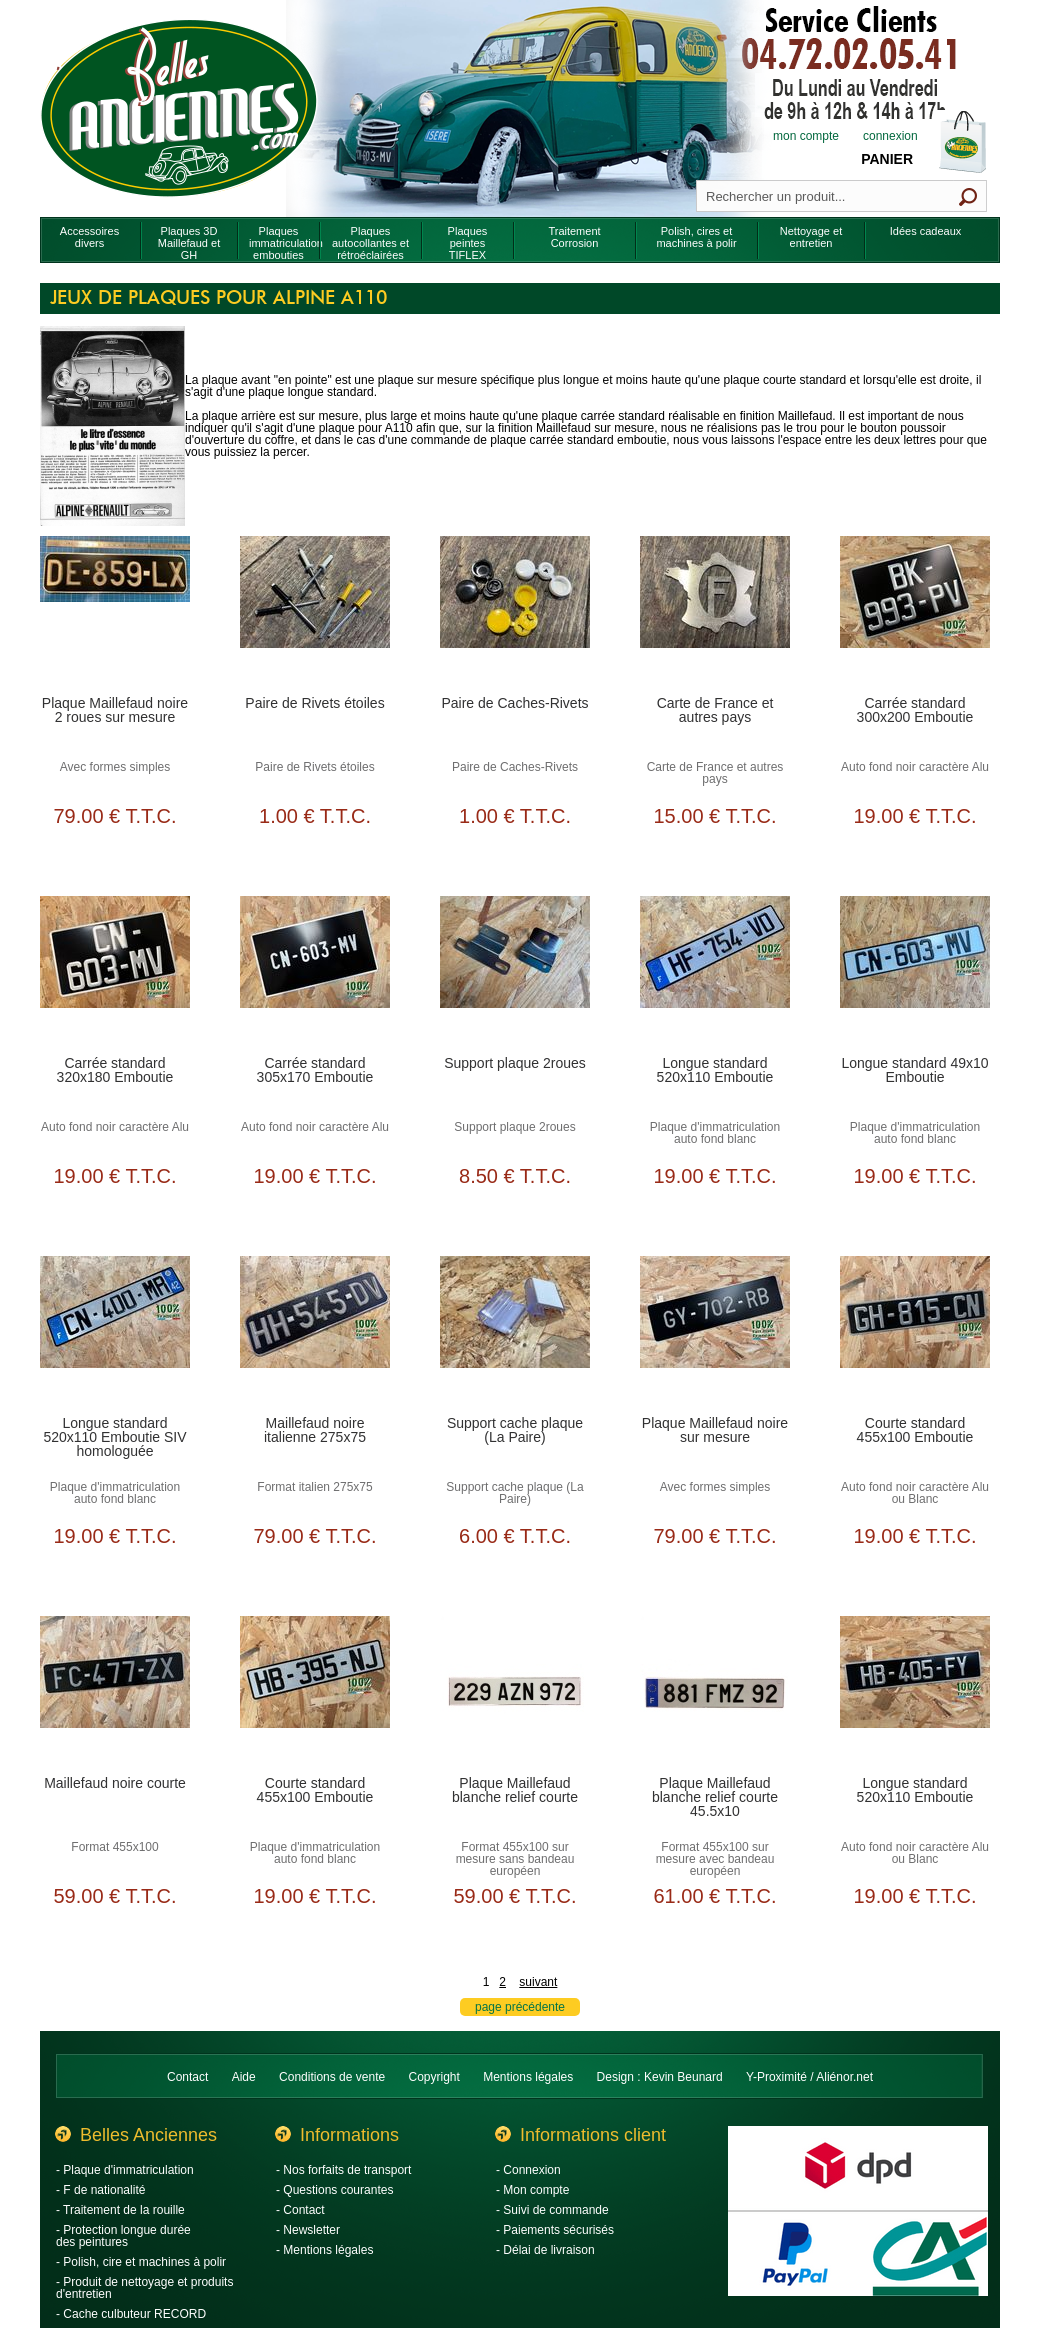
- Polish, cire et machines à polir (141, 2262)
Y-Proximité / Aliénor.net (809, 2077)
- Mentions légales (324, 2250)
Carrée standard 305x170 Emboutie (315, 1070)
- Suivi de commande (552, 2210)
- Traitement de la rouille (120, 2210)
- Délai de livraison (545, 2250)
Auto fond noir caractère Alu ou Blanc (915, 1493)
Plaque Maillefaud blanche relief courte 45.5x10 (715, 1797)
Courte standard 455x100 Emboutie (915, 1430)
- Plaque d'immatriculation (125, 2170)
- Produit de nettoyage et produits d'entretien (144, 2288)
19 (914, 816)
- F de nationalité (100, 2190)
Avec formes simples (115, 767)
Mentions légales (528, 2077)
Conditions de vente (332, 2077)
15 (714, 816)
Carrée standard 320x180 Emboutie (115, 1070)
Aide (244, 2077)
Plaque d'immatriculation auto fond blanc (715, 1133)
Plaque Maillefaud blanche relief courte (515, 1790)
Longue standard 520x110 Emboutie (715, 1070)
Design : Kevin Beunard (660, 2077)
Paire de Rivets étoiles (314, 703)
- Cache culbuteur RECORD (131, 2314)
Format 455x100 (114, 1847)
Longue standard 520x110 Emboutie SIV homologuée (114, 1437)
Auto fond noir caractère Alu (915, 767)
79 (114, 816)
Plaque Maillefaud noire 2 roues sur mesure (115, 710)
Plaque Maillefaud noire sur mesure (715, 1430)
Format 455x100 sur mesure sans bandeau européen (515, 1859)
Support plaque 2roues (515, 1063)
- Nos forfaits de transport (343, 2170)
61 (714, 1896)
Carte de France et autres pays (715, 710)
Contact (187, 2077)
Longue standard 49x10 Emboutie (914, 1070)
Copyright (434, 2077)
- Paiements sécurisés (555, 2230)
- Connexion (528, 2170)
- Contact (300, 2210)
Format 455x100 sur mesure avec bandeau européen (715, 1859)
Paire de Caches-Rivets (514, 703)
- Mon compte (532, 2190)
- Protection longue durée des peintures (123, 2236)
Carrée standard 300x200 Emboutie (915, 710)
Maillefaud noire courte (115, 1783)
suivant (538, 1982)
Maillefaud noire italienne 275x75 (315, 1430)
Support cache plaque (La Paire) (515, 1430)
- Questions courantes (334, 2190)
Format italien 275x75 (314, 1487)
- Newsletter (308, 2230)
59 (114, 1896)
